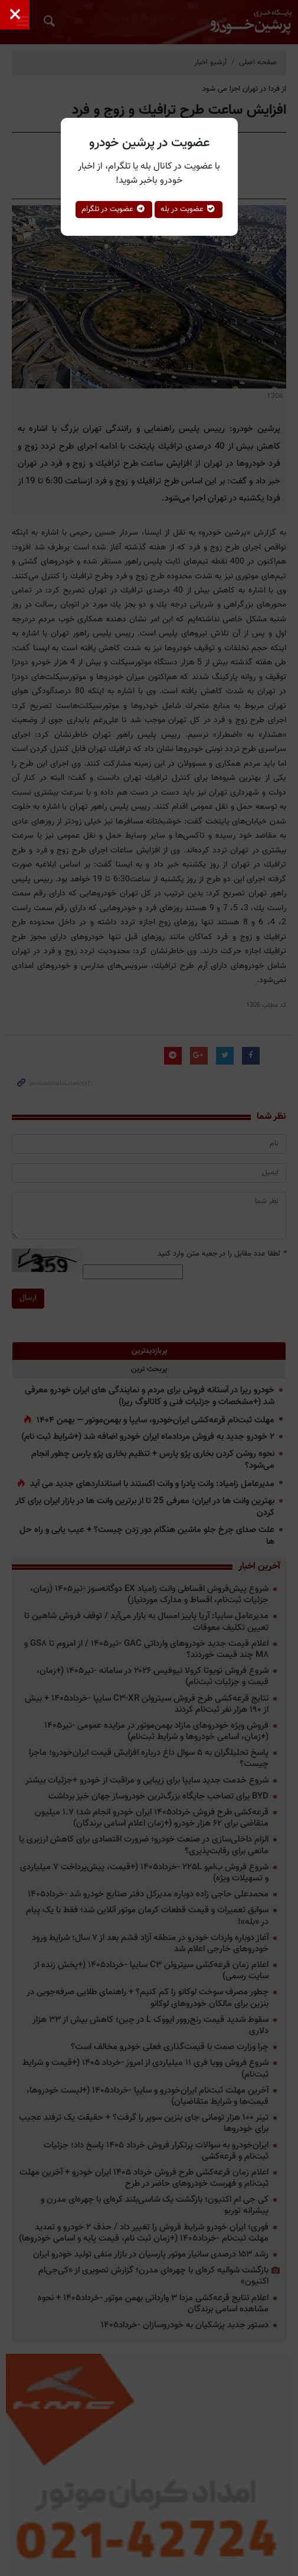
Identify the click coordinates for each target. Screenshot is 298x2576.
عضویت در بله (189, 209)
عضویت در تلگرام (113, 209)
